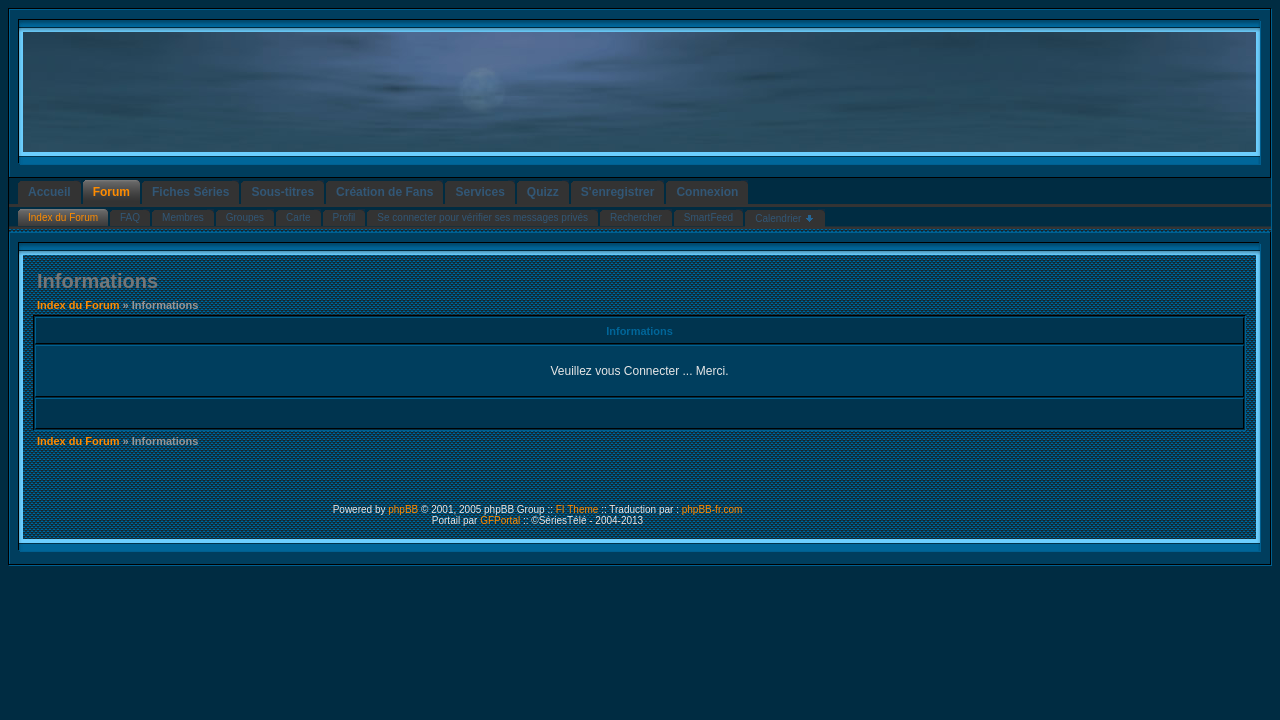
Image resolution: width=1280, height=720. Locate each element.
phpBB (403, 509)
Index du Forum (78, 305)
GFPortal (500, 520)
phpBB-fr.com (712, 509)
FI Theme (577, 509)
